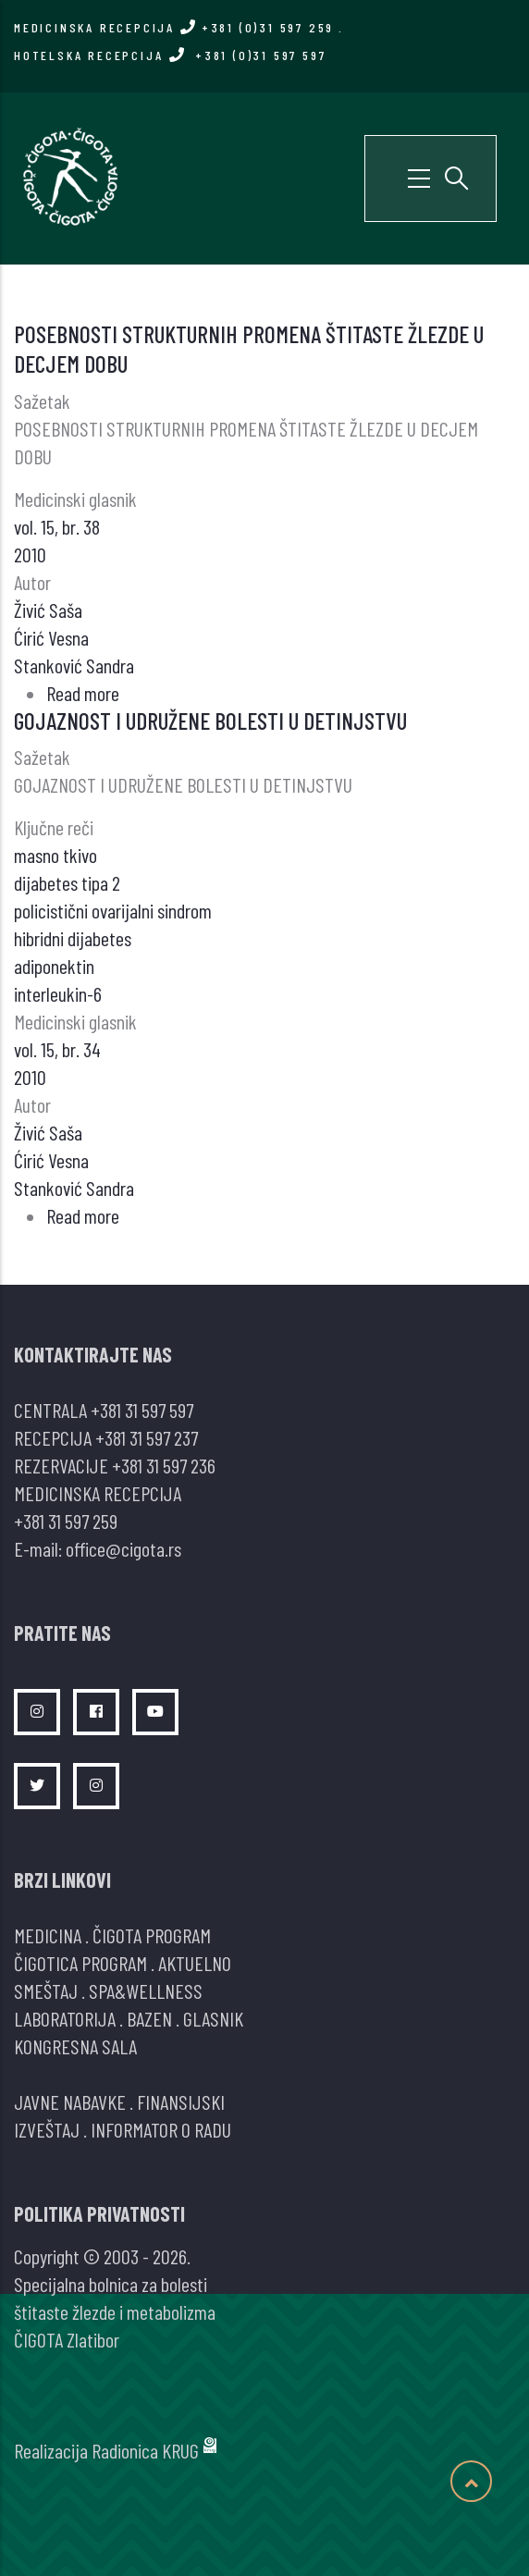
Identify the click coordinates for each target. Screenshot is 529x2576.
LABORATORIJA (65, 2018)
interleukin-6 (58, 993)
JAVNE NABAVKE (70, 2101)
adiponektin (54, 966)
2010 (30, 554)
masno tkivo (55, 855)
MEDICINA (47, 1935)
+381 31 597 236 (163, 1465)
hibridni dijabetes (72, 938)
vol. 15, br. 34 (57, 1049)
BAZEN (149, 2018)
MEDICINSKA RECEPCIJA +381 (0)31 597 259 (174, 27)
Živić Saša (48, 610)
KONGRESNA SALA (75, 2046)
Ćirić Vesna (51, 637)
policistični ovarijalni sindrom (113, 910)
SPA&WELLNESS (146, 1990)
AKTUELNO (194, 1963)
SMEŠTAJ (46, 1990)
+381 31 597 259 (65, 1521)
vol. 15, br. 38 (57, 526)
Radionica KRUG (145, 2450)
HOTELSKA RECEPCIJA (170, 55)
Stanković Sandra (74, 665)
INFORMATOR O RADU (161, 2129)
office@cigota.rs (123, 1548)
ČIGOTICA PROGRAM (80, 1963)
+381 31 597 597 (142, 1410)
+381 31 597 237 (146, 1437)
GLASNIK (213, 2018)
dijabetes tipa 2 (67, 882)
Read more (82, 693)
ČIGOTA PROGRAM (151, 1935)
